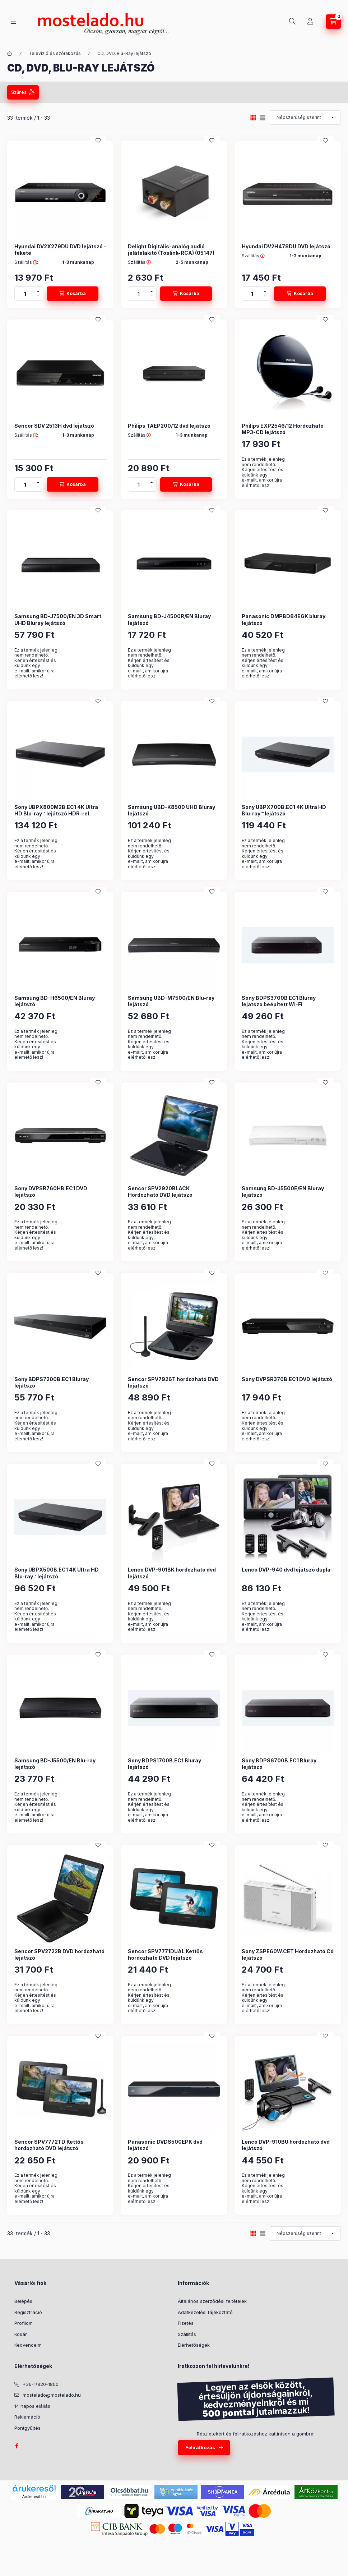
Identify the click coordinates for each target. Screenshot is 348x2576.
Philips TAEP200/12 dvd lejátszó (169, 426)
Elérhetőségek (194, 2345)
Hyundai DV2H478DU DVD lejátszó (286, 246)
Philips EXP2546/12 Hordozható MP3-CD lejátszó (283, 429)
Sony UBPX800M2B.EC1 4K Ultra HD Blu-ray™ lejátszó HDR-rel (56, 810)
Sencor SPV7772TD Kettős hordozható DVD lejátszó (49, 2145)
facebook (16, 2446)
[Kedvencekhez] (98, 140)
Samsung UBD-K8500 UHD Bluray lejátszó (171, 810)
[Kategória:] (9, 53)
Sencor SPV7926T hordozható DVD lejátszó (173, 1382)
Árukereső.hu (34, 2496)
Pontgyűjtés (27, 2428)
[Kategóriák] (13, 21)
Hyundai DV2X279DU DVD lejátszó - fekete (60, 249)
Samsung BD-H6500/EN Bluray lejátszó (54, 1001)
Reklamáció (27, 2417)
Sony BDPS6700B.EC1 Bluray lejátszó (279, 1763)
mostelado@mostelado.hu (52, 2395)
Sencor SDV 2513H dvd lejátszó (54, 426)
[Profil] (310, 21)
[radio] (262, 117)
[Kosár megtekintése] (333, 21)
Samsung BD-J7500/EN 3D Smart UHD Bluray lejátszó (57, 619)
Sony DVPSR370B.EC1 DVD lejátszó (287, 1379)
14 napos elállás (32, 2406)
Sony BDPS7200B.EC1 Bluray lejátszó (51, 1382)
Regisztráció (28, 2312)
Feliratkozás (200, 2447)
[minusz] (38, 297)
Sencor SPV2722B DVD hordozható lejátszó (59, 1954)
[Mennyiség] (25, 293)
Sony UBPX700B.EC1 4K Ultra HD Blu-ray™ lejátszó (284, 810)
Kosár (20, 2334)
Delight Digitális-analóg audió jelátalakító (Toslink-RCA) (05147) (171, 249)
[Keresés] (292, 21)
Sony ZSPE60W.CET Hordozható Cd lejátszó (288, 1954)
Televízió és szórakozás (55, 53)
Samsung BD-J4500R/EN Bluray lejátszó (169, 619)
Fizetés (186, 2323)
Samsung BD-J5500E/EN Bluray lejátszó (283, 1191)
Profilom (23, 2323)
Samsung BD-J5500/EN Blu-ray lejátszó (55, 1763)
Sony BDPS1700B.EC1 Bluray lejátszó (164, 1763)
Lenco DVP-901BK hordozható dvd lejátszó (172, 1573)
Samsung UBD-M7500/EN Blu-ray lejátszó (171, 1001)
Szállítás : (26, 262)
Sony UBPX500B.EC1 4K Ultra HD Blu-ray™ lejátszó (56, 1573)
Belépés (23, 2301)
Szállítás (187, 2334)
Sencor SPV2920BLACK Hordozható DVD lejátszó (160, 1191)
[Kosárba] (72, 293)
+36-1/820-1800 (41, 2384)
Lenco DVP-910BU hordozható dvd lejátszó (286, 2145)
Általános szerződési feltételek (212, 2301)
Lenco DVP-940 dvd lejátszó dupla (286, 1570)
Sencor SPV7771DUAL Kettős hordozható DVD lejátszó (165, 1954)
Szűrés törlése (309, 92)
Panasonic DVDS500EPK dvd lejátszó (165, 2145)
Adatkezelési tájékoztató (205, 2312)
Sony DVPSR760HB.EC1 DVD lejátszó (50, 1191)
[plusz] (38, 290)
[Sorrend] (305, 117)
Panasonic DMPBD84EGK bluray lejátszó (283, 619)
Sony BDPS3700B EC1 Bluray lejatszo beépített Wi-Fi (279, 1001)
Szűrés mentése (251, 92)
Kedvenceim (28, 2345)
